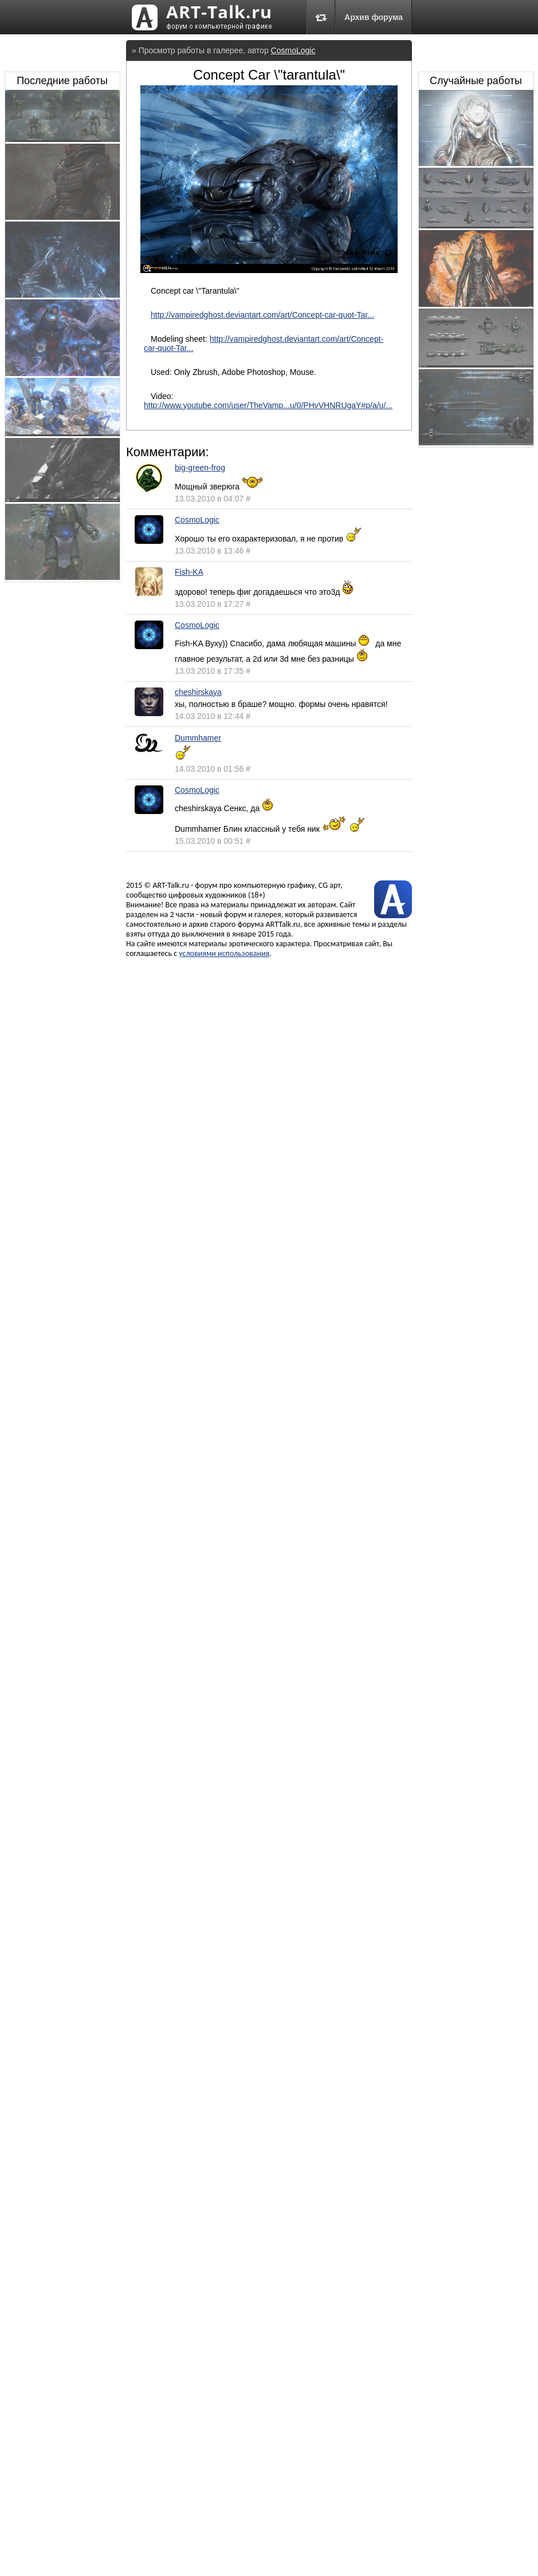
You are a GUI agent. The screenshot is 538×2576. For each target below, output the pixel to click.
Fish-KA (189, 571)
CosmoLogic (293, 50)
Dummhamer (198, 737)
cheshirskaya (198, 692)
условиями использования (224, 953)
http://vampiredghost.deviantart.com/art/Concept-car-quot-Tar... (262, 314)
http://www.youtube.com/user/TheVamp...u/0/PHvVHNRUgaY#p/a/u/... (268, 405)
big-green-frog (200, 467)
